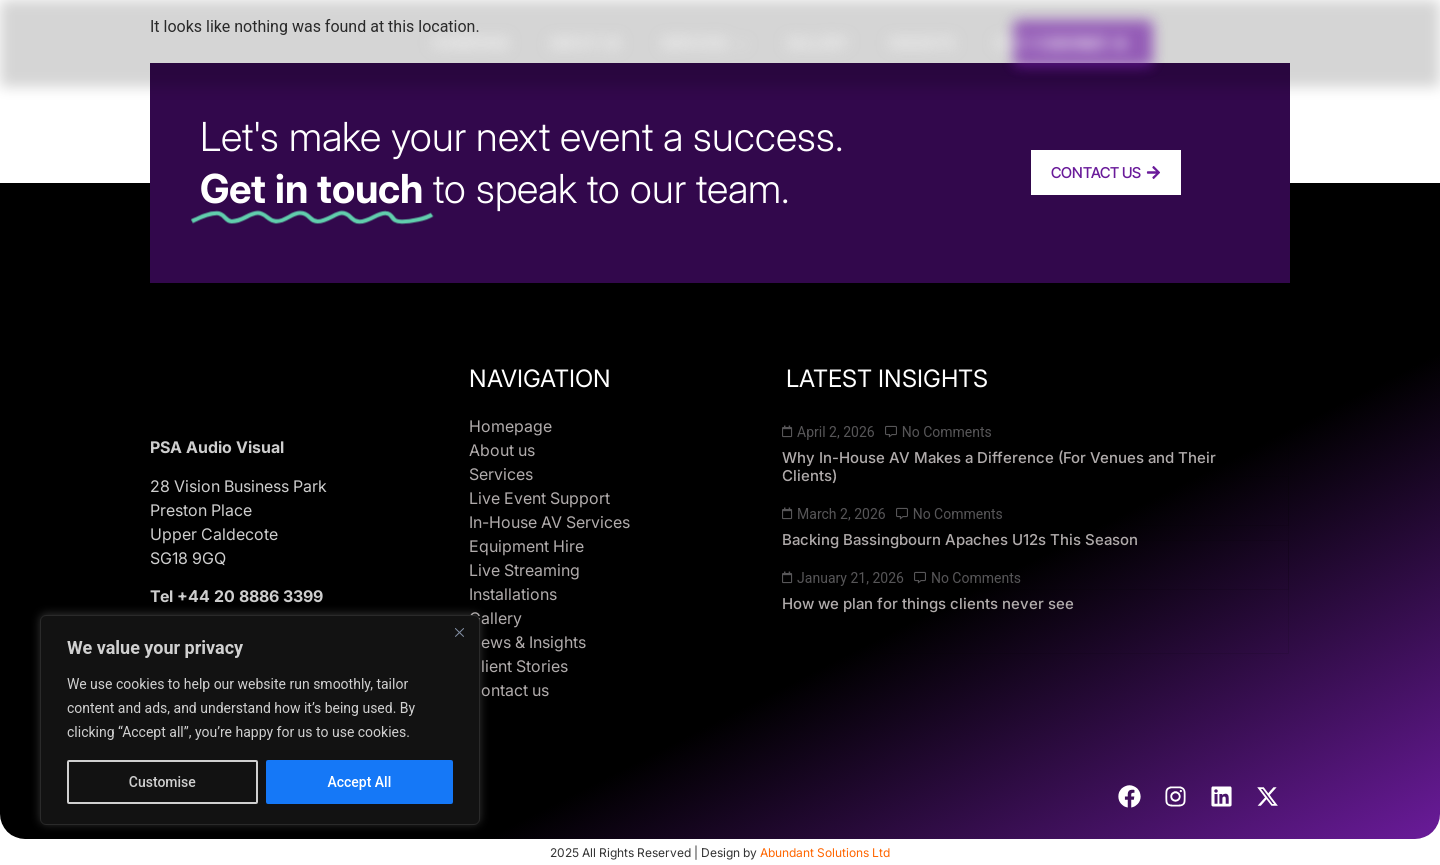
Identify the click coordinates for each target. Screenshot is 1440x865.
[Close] (459, 632)
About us (585, 42)
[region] (260, 720)
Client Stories (1051, 42)
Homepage (470, 42)
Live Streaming (524, 570)
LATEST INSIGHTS (887, 378)
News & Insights (527, 642)
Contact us (509, 690)
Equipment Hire (526, 546)
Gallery (817, 42)
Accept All (359, 782)
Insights (922, 42)
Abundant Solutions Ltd (825, 852)
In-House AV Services (549, 522)
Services (703, 42)
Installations (513, 594)
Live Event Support (539, 498)
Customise (162, 782)
